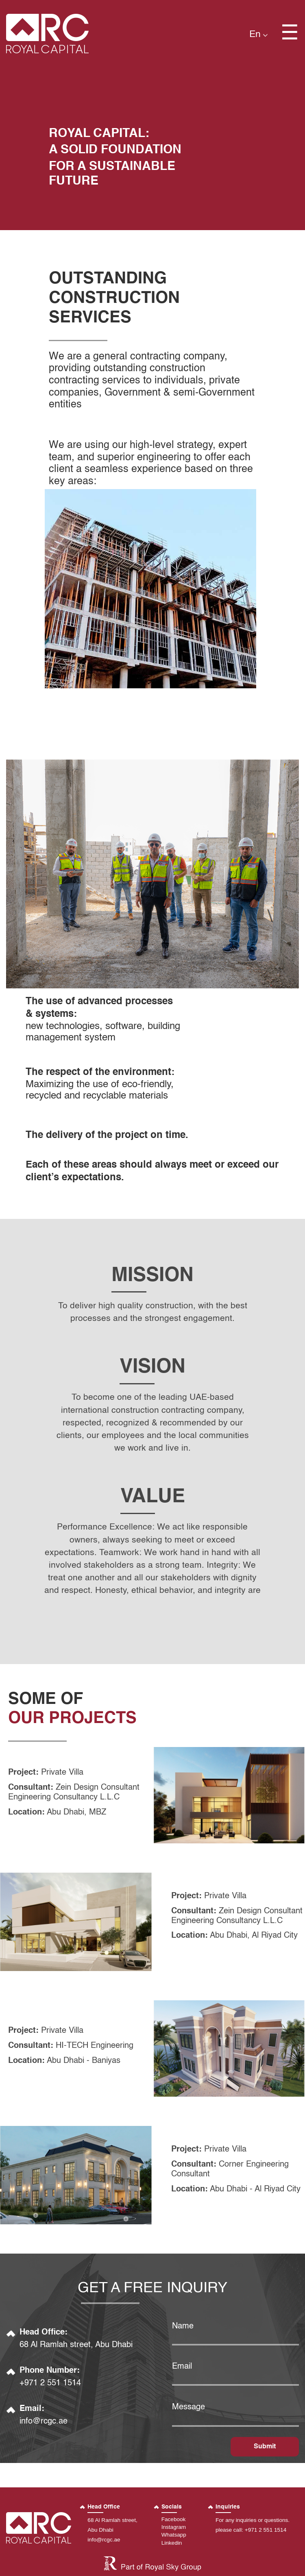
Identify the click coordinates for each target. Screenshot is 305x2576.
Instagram (173, 2527)
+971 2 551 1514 (50, 2384)
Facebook (173, 2520)
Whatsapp (173, 2535)
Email (182, 2367)
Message (188, 2407)
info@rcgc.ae (44, 2422)
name (183, 2326)
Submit (265, 2447)
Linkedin (171, 2543)
